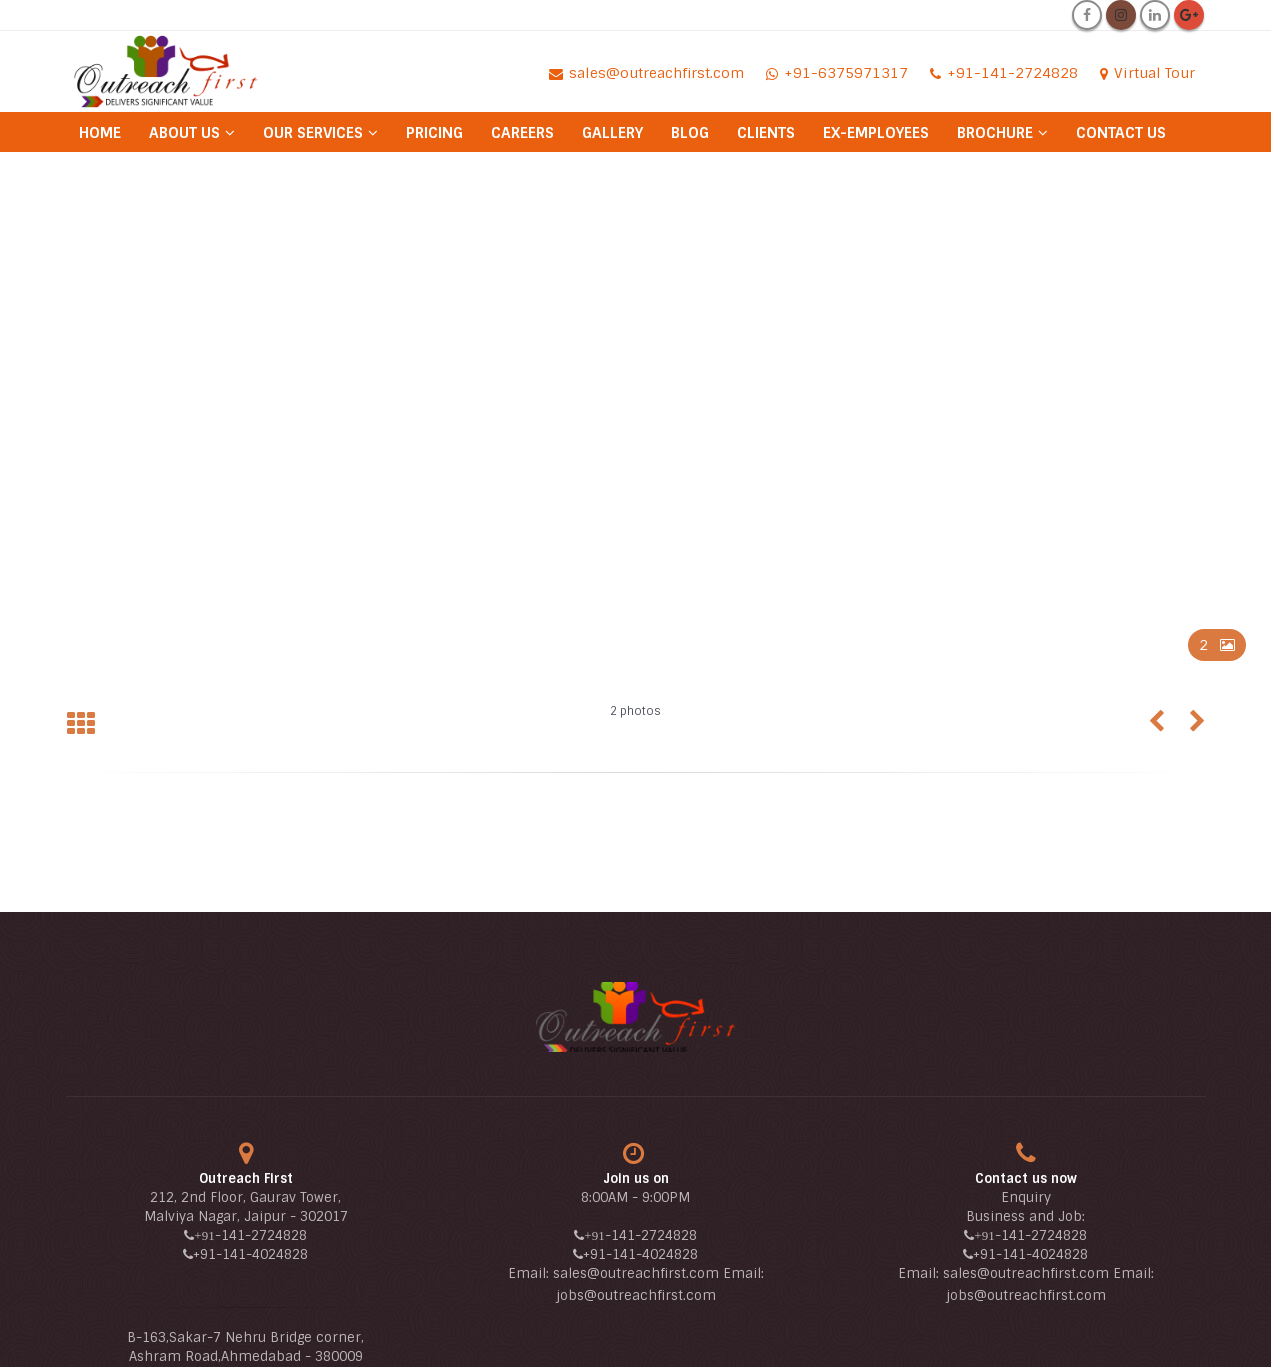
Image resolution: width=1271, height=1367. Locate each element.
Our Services (313, 133)
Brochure (995, 133)
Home (100, 133)
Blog (690, 133)
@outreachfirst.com (650, 1295)
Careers (522, 133)
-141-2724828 (261, 1235)
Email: (530, 1273)
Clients (766, 133)
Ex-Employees (876, 133)
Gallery (612, 133)
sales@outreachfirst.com (636, 1273)
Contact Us (1121, 133)
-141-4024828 (262, 1254)
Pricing (434, 133)
